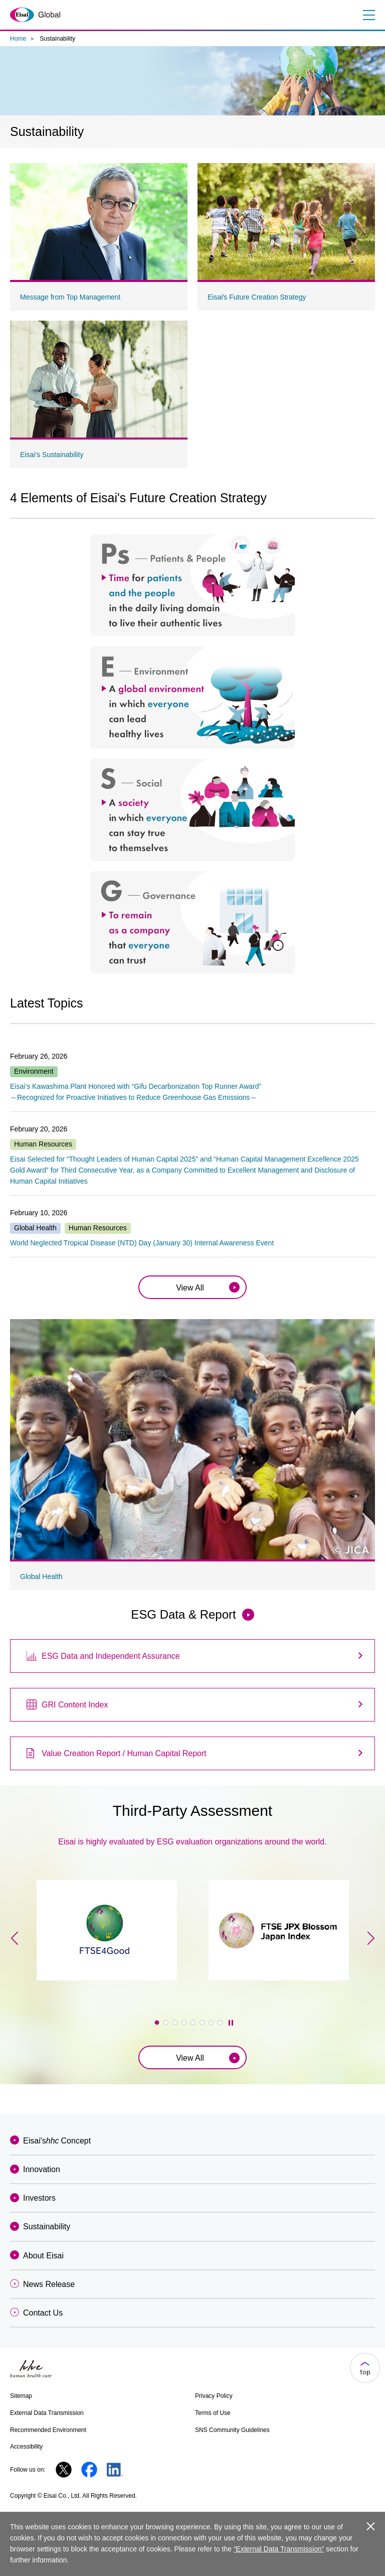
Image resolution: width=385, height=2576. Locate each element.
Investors (39, 2198)
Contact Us (43, 2313)
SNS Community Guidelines (232, 2430)
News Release (49, 2284)
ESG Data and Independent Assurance (111, 1656)
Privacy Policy (214, 2395)
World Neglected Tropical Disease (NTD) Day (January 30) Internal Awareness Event (142, 1243)
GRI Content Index (75, 1704)
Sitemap (21, 2395)
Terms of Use (213, 2412)
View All (190, 1287)
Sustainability (46, 2226)
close (370, 2526)
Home (18, 38)
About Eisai (43, 2255)
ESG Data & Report (183, 1614)
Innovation (41, 2169)
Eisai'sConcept (57, 2140)
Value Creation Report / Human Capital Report (124, 1753)
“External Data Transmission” (279, 2549)
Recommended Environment (48, 2430)
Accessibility (26, 2446)
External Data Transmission (47, 2412)
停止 (231, 2023)
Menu (367, 15)
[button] (156, 2022)
